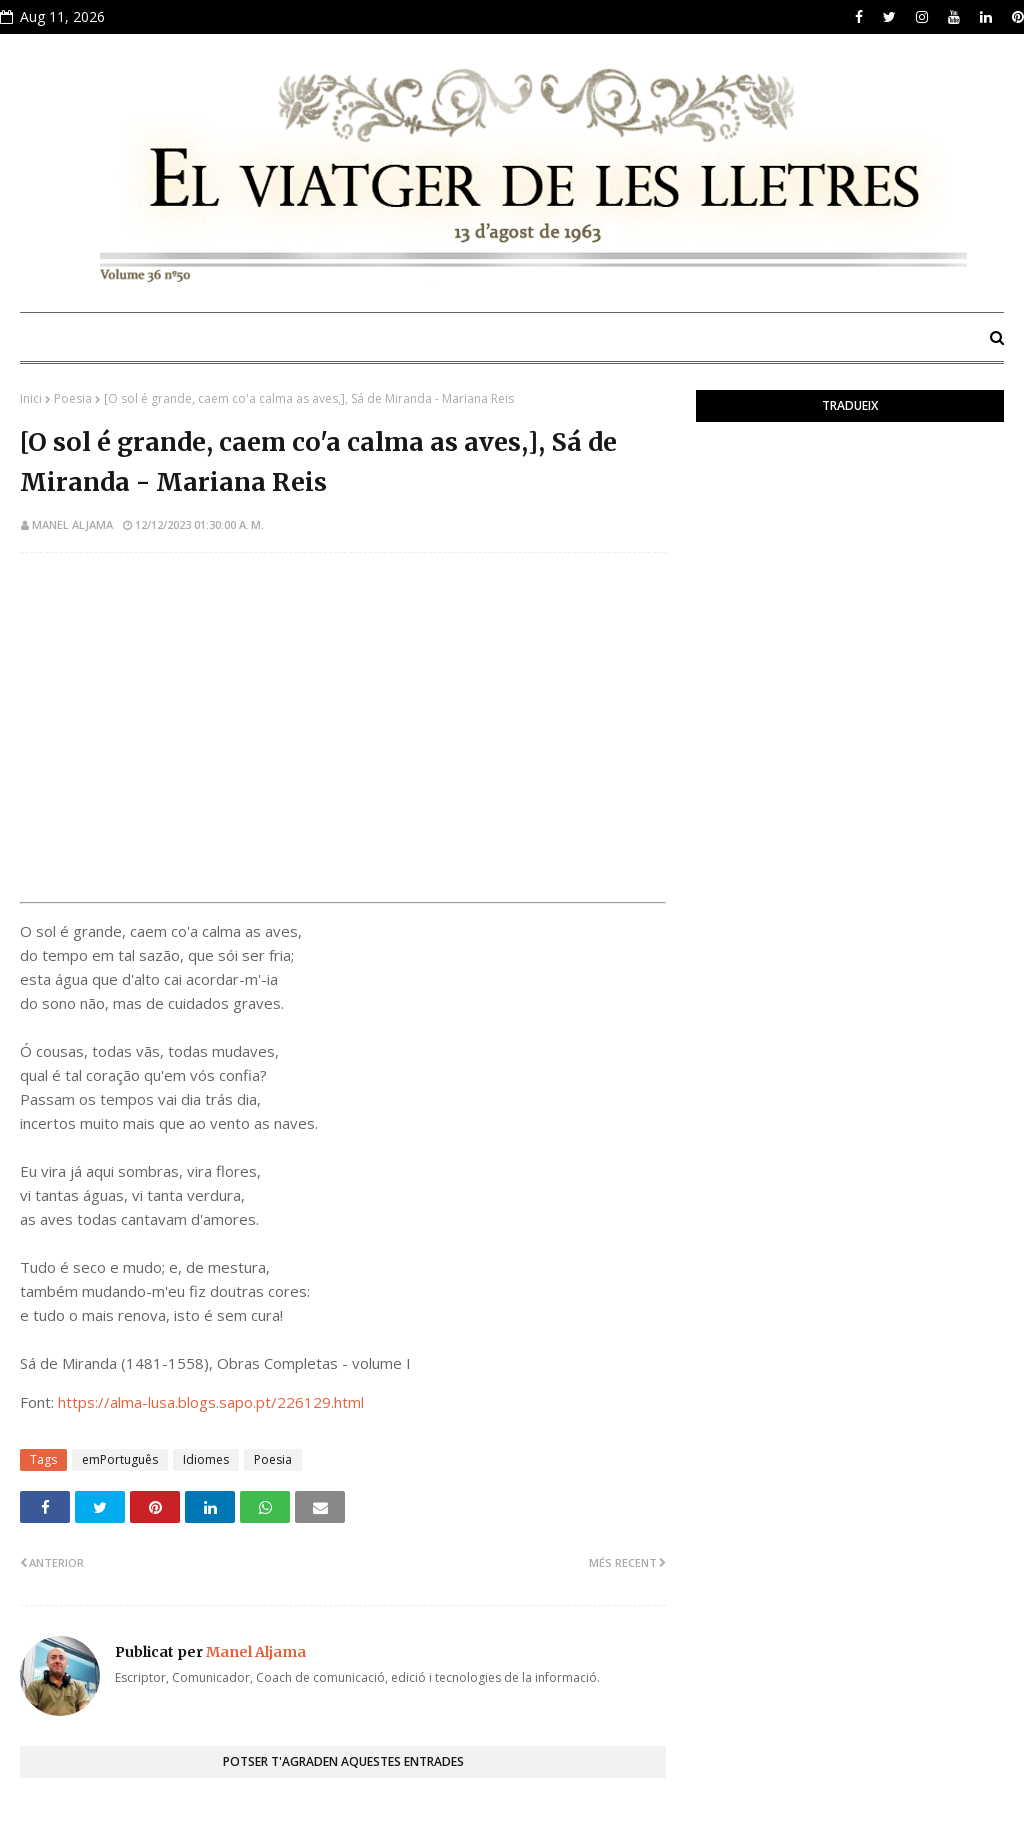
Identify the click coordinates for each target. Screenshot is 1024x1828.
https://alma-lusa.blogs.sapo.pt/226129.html (211, 1402)
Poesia (73, 398)
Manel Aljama (72, 524)
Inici (31, 398)
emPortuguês (120, 1459)
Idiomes (206, 1459)
